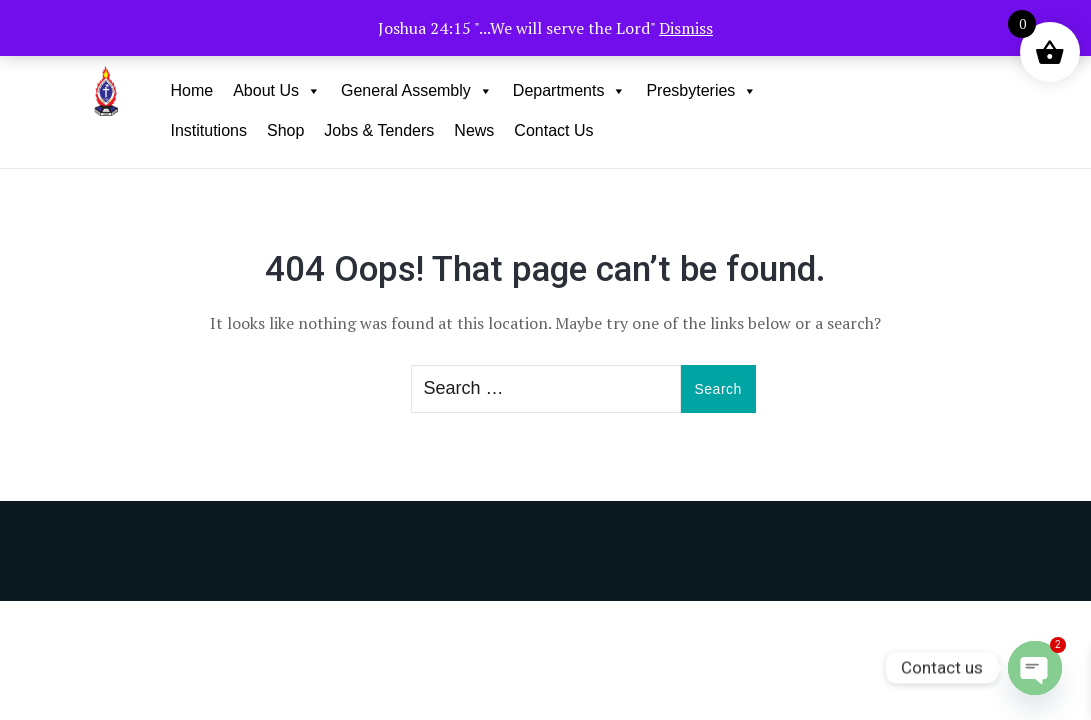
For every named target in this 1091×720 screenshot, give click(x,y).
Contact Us (553, 130)
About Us (277, 91)
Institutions (208, 130)
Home (191, 90)
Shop (285, 130)
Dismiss (686, 28)
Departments (570, 91)
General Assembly (417, 91)
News (474, 130)
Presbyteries (701, 91)
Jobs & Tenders (379, 130)
